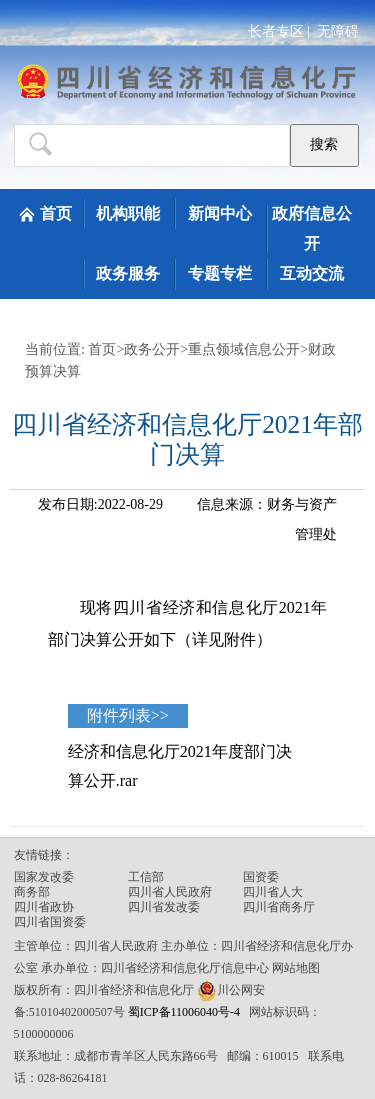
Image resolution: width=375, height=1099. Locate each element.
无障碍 (338, 31)
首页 (56, 213)
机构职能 (128, 213)
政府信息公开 (312, 228)
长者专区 (276, 31)
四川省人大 (273, 892)
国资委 (261, 877)
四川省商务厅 (279, 907)
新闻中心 (220, 213)
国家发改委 (44, 877)
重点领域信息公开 (244, 349)
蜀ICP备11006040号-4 (185, 1012)
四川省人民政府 (170, 892)
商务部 (32, 892)
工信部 (146, 877)
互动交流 (312, 273)
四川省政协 (44, 907)
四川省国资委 (50, 922)
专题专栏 (220, 273)
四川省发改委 (164, 907)
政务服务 (128, 273)
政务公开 (152, 349)
